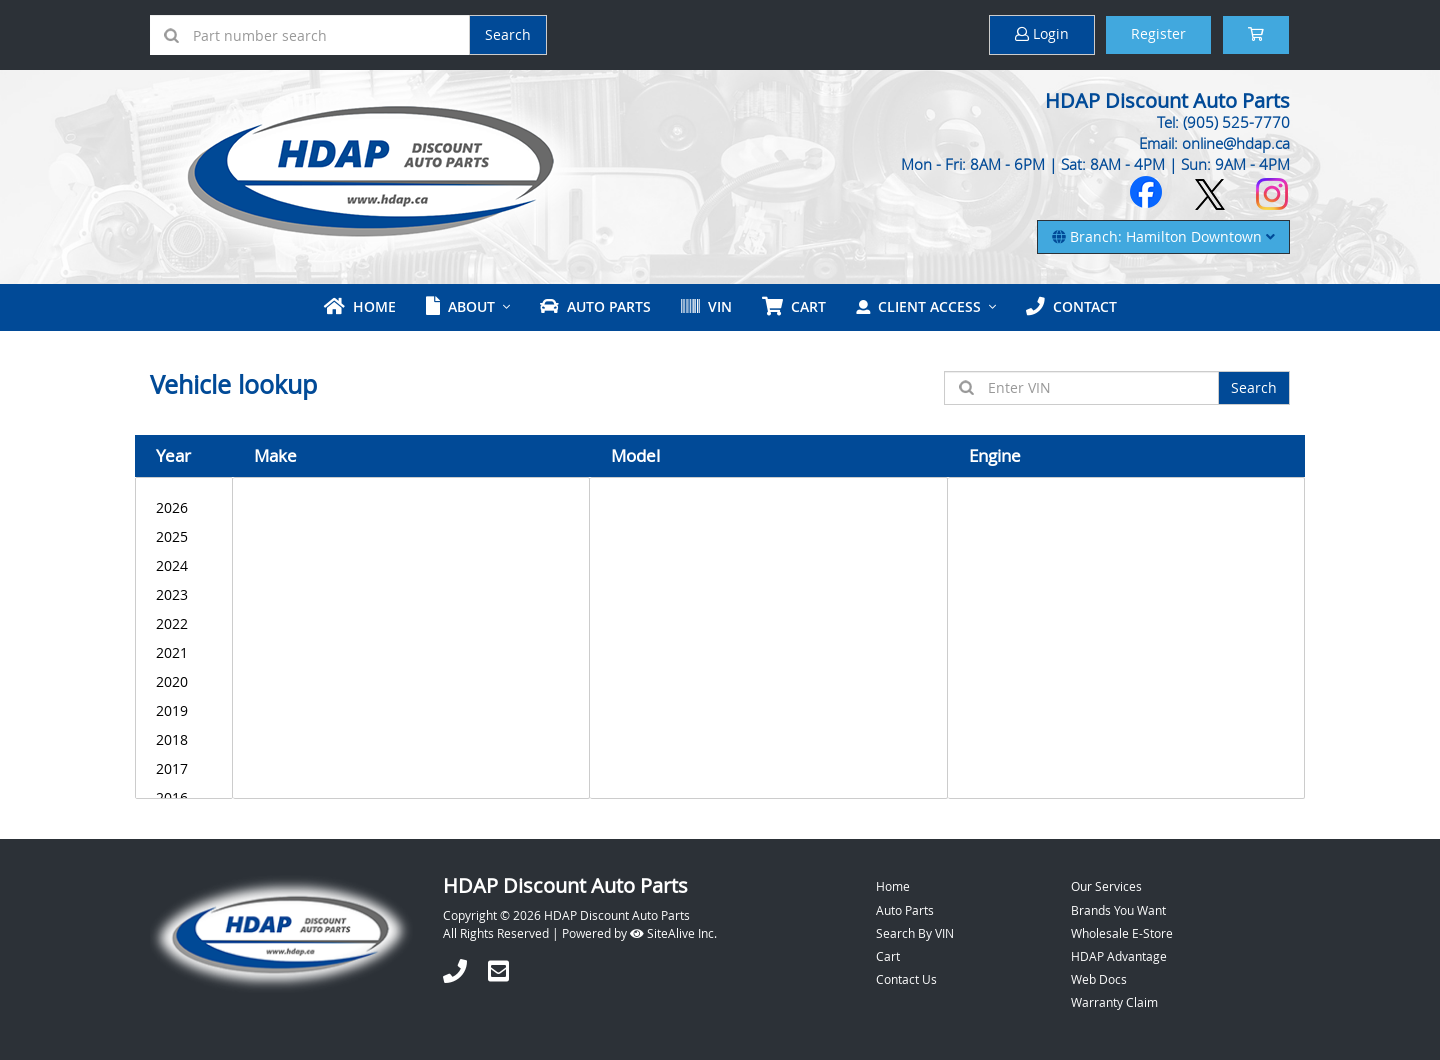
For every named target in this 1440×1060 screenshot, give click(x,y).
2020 (184, 681)
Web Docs (1099, 979)
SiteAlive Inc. (673, 933)
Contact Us (906, 979)
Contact (1071, 306)
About (460, 306)
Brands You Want (1118, 910)
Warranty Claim (1114, 1002)
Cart (888, 956)
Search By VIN (915, 933)
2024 (184, 565)
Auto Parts (595, 306)
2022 (184, 623)
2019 (184, 710)
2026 (184, 507)
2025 (184, 536)
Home (360, 306)
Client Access (918, 306)
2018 (184, 739)
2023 (184, 594)
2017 (184, 768)
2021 (184, 652)
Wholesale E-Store (1122, 933)
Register (1158, 33)
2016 (184, 797)
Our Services (1106, 886)
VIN (706, 306)
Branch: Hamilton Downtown (1163, 236)
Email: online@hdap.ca (1214, 143)
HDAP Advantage (1119, 956)
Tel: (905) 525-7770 (1223, 122)
